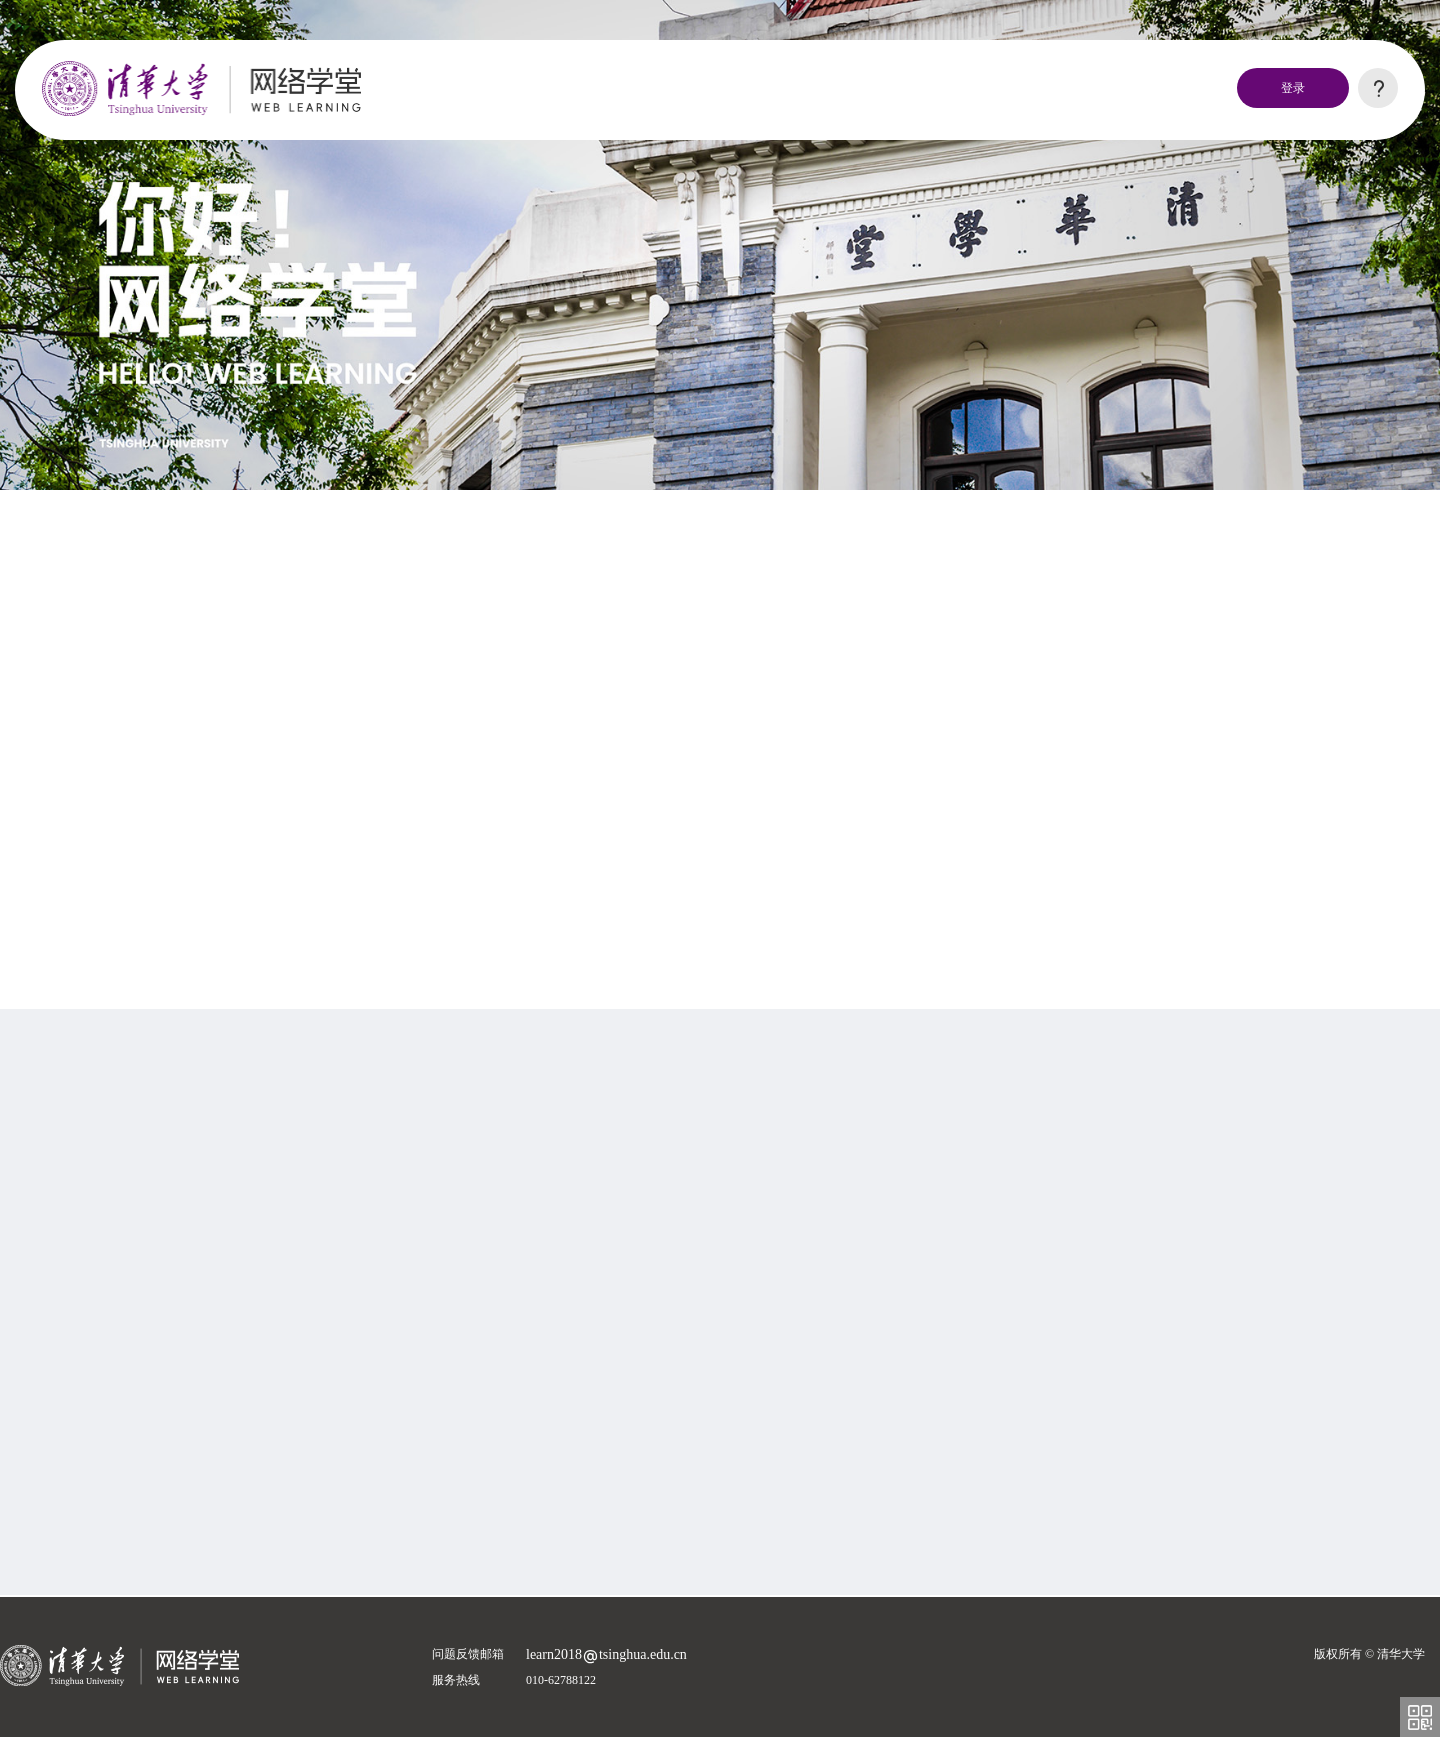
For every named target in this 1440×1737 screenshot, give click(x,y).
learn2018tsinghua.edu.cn (606, 1654)
